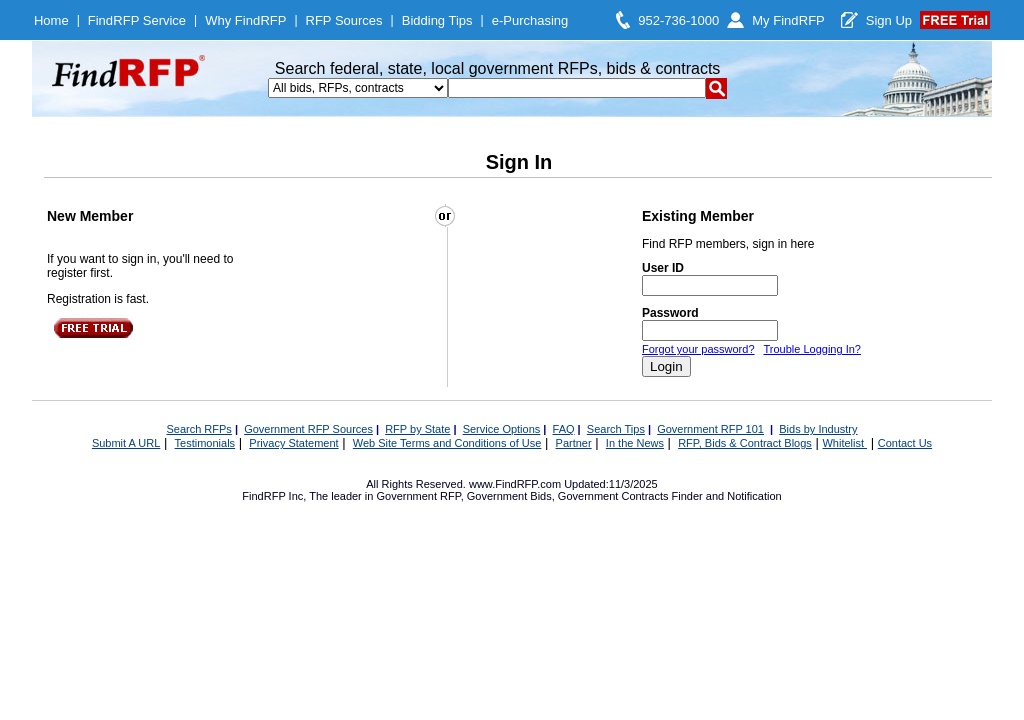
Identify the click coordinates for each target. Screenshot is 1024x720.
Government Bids (509, 496)
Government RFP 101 (710, 429)
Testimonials (205, 443)
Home (51, 20)
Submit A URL (126, 443)
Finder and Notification (727, 496)
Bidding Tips (437, 20)
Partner (574, 443)
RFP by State (417, 429)
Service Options (502, 429)
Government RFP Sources (308, 429)
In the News (635, 443)
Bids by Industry (818, 429)
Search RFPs (198, 429)
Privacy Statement (293, 443)
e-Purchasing (530, 20)
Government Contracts (613, 496)
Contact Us (905, 443)
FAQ (564, 429)
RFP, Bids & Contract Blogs (745, 443)
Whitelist (844, 443)
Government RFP (418, 496)
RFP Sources (344, 20)
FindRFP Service (137, 20)
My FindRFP (788, 20)
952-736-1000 (678, 20)
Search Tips (616, 429)
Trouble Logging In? (811, 349)
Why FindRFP (245, 20)
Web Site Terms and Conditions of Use (447, 443)
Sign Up (889, 20)
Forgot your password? (698, 349)
